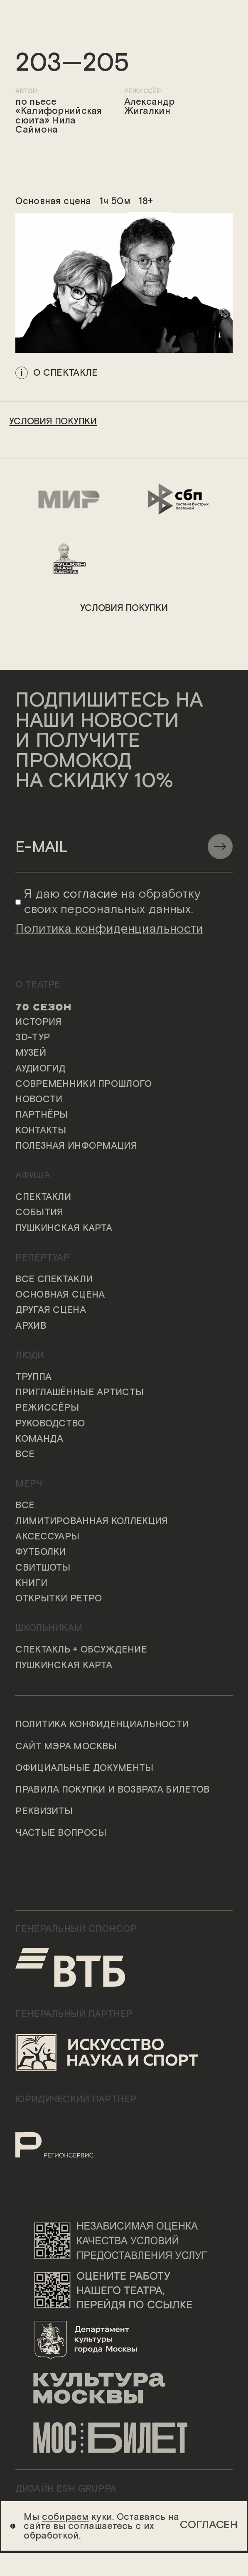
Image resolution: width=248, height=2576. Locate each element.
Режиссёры (47, 1408)
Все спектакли (54, 1279)
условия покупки (53, 421)
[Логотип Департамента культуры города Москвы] (123, 2339)
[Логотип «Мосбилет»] (123, 2438)
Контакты (40, 1130)
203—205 (72, 63)
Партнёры (41, 1115)
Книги (31, 1583)
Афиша (32, 1175)
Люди (29, 1355)
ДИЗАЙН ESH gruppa (65, 2489)
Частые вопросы (60, 1833)
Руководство (50, 1423)
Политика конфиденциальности (102, 1724)
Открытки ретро (58, 1598)
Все (24, 1454)
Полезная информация (76, 1146)
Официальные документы (84, 1768)
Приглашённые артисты (79, 1392)
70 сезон (43, 1006)
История (38, 1022)
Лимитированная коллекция (91, 1521)
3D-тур (32, 1037)
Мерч (28, 1484)
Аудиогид (40, 1069)
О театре (37, 985)
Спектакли (43, 1197)
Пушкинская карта (63, 1228)
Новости (38, 1099)
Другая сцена (50, 1310)
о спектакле (65, 372)
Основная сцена (60, 1295)
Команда (39, 1439)
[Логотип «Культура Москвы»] (123, 2388)
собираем (65, 2517)
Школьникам (48, 1628)
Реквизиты (44, 1811)
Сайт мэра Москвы (66, 1746)
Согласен (209, 2525)
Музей (30, 1053)
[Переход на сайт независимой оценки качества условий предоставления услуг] (123, 2240)
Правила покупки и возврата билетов (112, 1790)
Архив (30, 1326)
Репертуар (42, 1258)
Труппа (33, 1377)
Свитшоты (42, 1568)
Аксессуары (47, 1537)
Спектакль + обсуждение (81, 1650)
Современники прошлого (83, 1084)
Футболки (40, 1552)
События (39, 1212)
